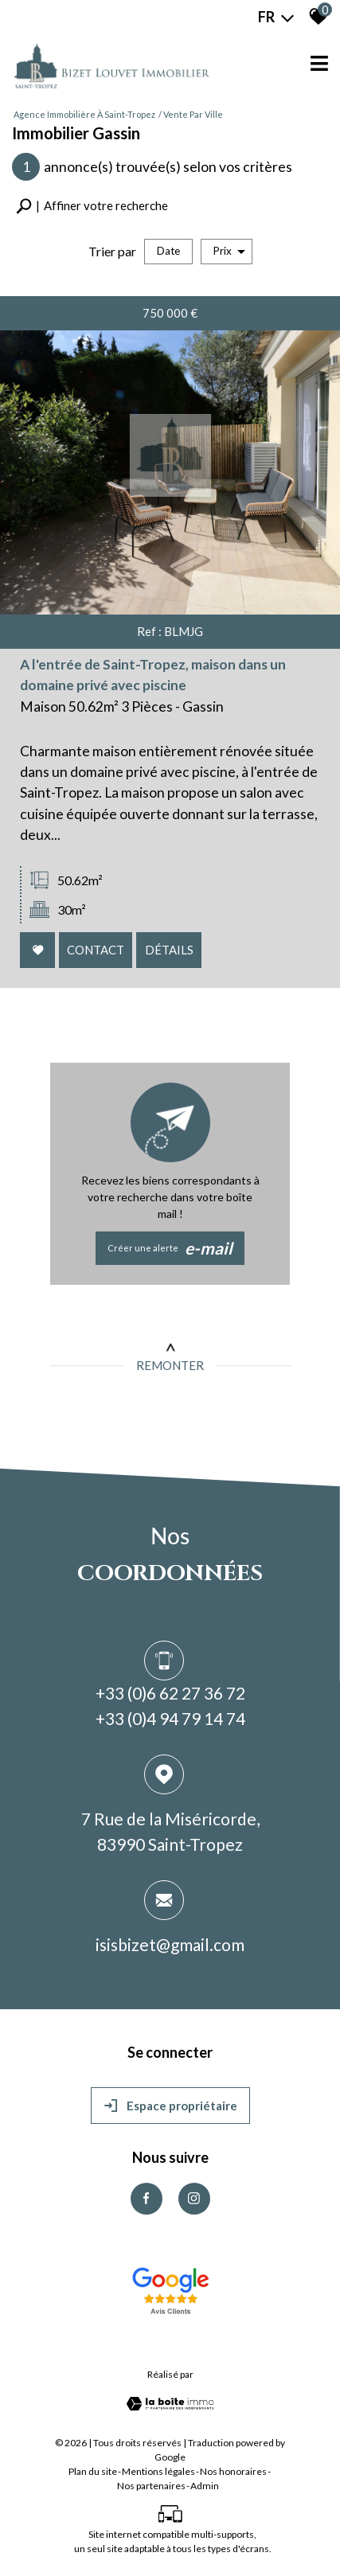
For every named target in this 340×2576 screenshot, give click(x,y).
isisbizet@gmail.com (170, 1947)
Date (168, 250)
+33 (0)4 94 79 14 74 (170, 1721)
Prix (229, 251)
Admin (204, 2486)
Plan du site (92, 2471)
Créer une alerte (170, 1248)
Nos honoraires (233, 2471)
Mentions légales (158, 2471)
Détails (169, 952)
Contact (97, 952)
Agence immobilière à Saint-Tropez (84, 114)
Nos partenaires (151, 2486)
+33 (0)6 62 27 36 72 (170, 1695)
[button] (92, 206)
